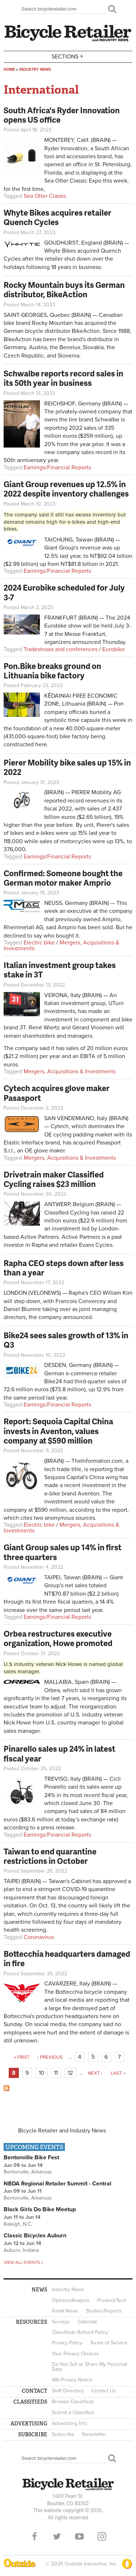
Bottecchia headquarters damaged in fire (67, 1958)
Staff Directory (68, 2391)
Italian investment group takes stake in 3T (60, 969)
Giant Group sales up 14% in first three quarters (62, 1552)
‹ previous (50, 2057)
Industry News (35, 69)
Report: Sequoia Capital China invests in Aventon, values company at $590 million (58, 1431)
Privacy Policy (67, 2343)
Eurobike (113, 649)
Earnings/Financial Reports (57, 467)
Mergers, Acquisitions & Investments (61, 945)
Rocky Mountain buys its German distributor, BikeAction (64, 289)
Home (9, 69)
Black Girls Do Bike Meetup (40, 2209)
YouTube (79, 2536)
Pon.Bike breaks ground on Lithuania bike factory (52, 670)
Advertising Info (69, 2423)
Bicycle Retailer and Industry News (62, 2130)
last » (118, 2073)
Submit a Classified (73, 2412)
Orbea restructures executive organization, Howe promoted (58, 1638)
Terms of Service (108, 2343)
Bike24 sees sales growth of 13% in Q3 (66, 1340)
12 (70, 2073)
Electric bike (39, 942)
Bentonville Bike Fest (31, 2157)
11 (56, 2073)
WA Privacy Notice (72, 2380)
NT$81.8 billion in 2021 (89, 564)
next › (95, 2073)
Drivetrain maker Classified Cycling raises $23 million (54, 1179)
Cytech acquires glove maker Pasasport (57, 1092)
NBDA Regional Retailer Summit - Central (57, 2183)
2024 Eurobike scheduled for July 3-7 (64, 592)
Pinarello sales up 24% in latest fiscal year (59, 1753)
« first (22, 2057)
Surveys (61, 2322)
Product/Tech (112, 2300)
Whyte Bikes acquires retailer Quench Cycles (57, 217)
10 (41, 2073)
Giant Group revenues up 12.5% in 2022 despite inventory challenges (66, 488)
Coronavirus (39, 1937)
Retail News (65, 2311)
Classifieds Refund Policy (80, 2332)
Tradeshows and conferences (61, 649)
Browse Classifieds (73, 2402)
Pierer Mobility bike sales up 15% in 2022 (67, 767)
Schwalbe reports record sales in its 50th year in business (63, 378)
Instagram (102, 2536)
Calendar (88, 2322)
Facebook (34, 2536)
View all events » (23, 2262)
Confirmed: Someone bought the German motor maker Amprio (63, 877)
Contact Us (103, 2391)
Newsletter (94, 2434)
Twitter (57, 2536)
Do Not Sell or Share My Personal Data (89, 2366)
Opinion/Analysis (71, 2300)
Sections (68, 56)
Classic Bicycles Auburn (35, 2235)
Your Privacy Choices (75, 2354)
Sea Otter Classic (45, 196)
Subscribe (63, 2434)
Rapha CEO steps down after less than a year (64, 1267)
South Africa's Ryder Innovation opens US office (62, 115)
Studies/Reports (104, 2311)
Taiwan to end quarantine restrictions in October (50, 1856)
